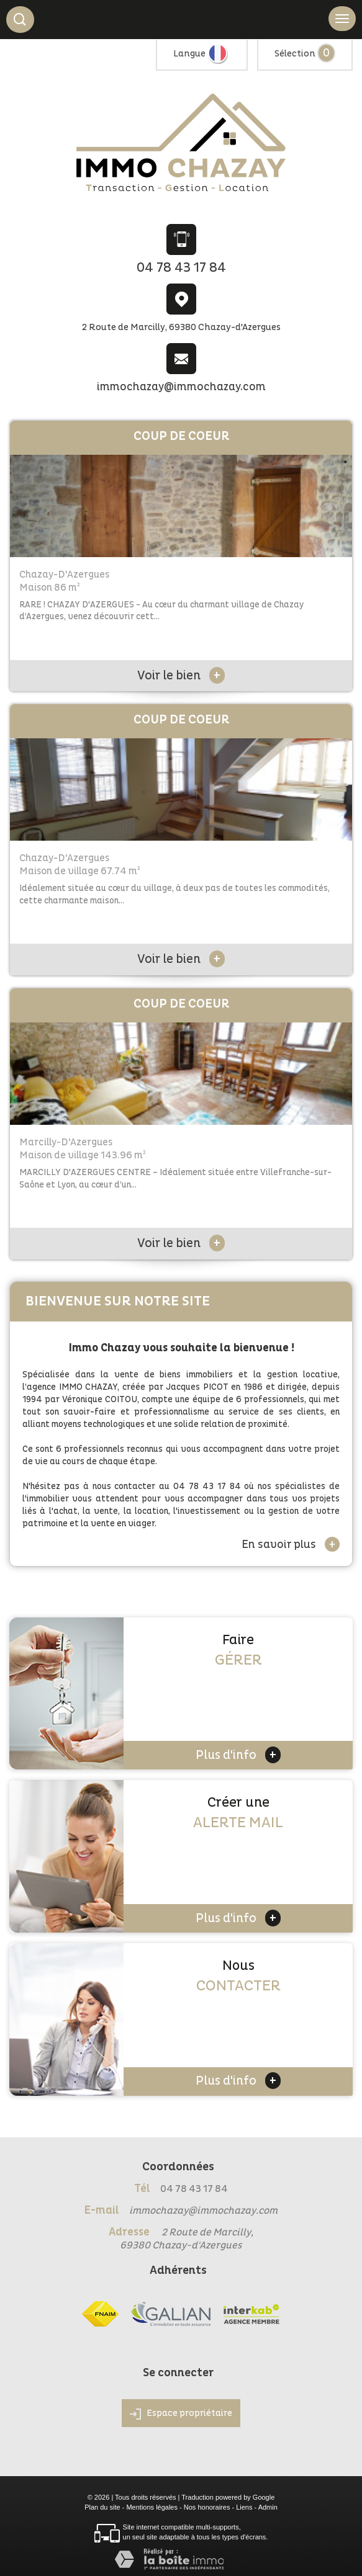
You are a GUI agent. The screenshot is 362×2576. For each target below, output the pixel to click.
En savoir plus (291, 1544)
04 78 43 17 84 (181, 267)
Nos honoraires (207, 2507)
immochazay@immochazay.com (181, 387)
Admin (268, 2507)
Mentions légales (152, 2507)
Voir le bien (181, 675)
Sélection (294, 54)
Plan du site (102, 2507)
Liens (244, 2507)
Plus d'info (238, 1754)
